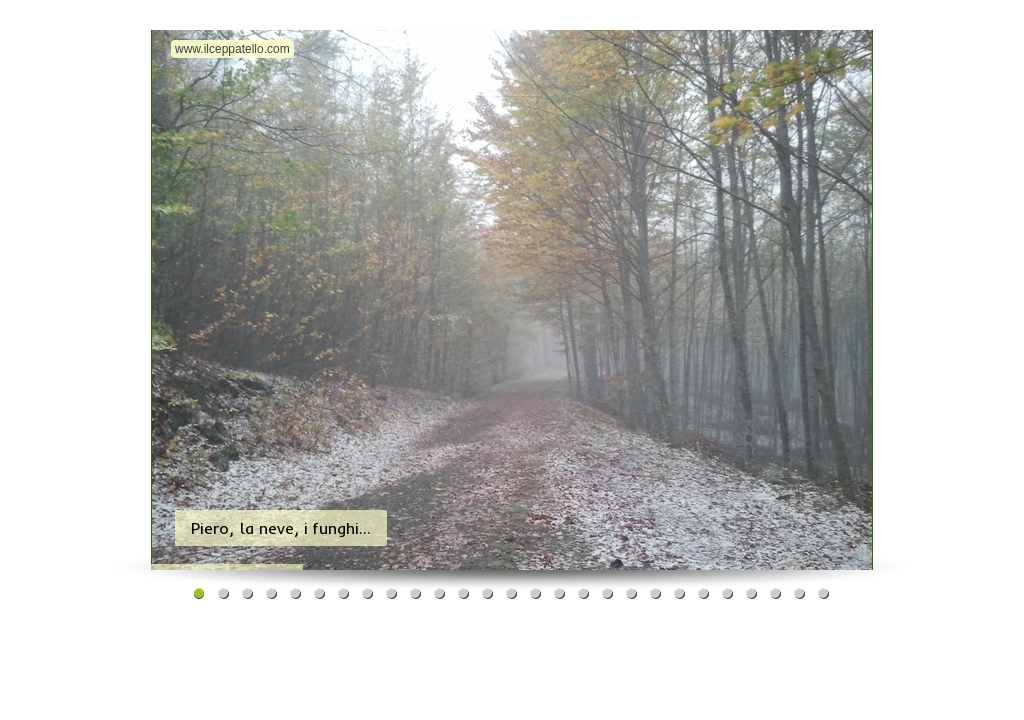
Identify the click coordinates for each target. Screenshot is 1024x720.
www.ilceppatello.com (232, 49)
